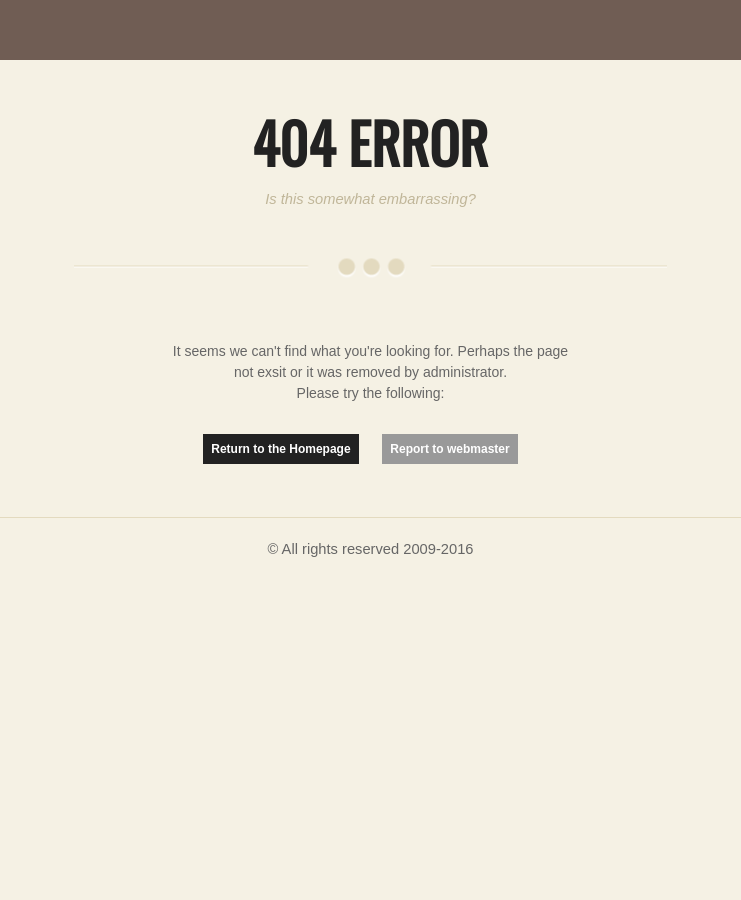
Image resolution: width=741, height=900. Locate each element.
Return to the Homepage (280, 449)
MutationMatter (110, 30)
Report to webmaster (449, 449)
